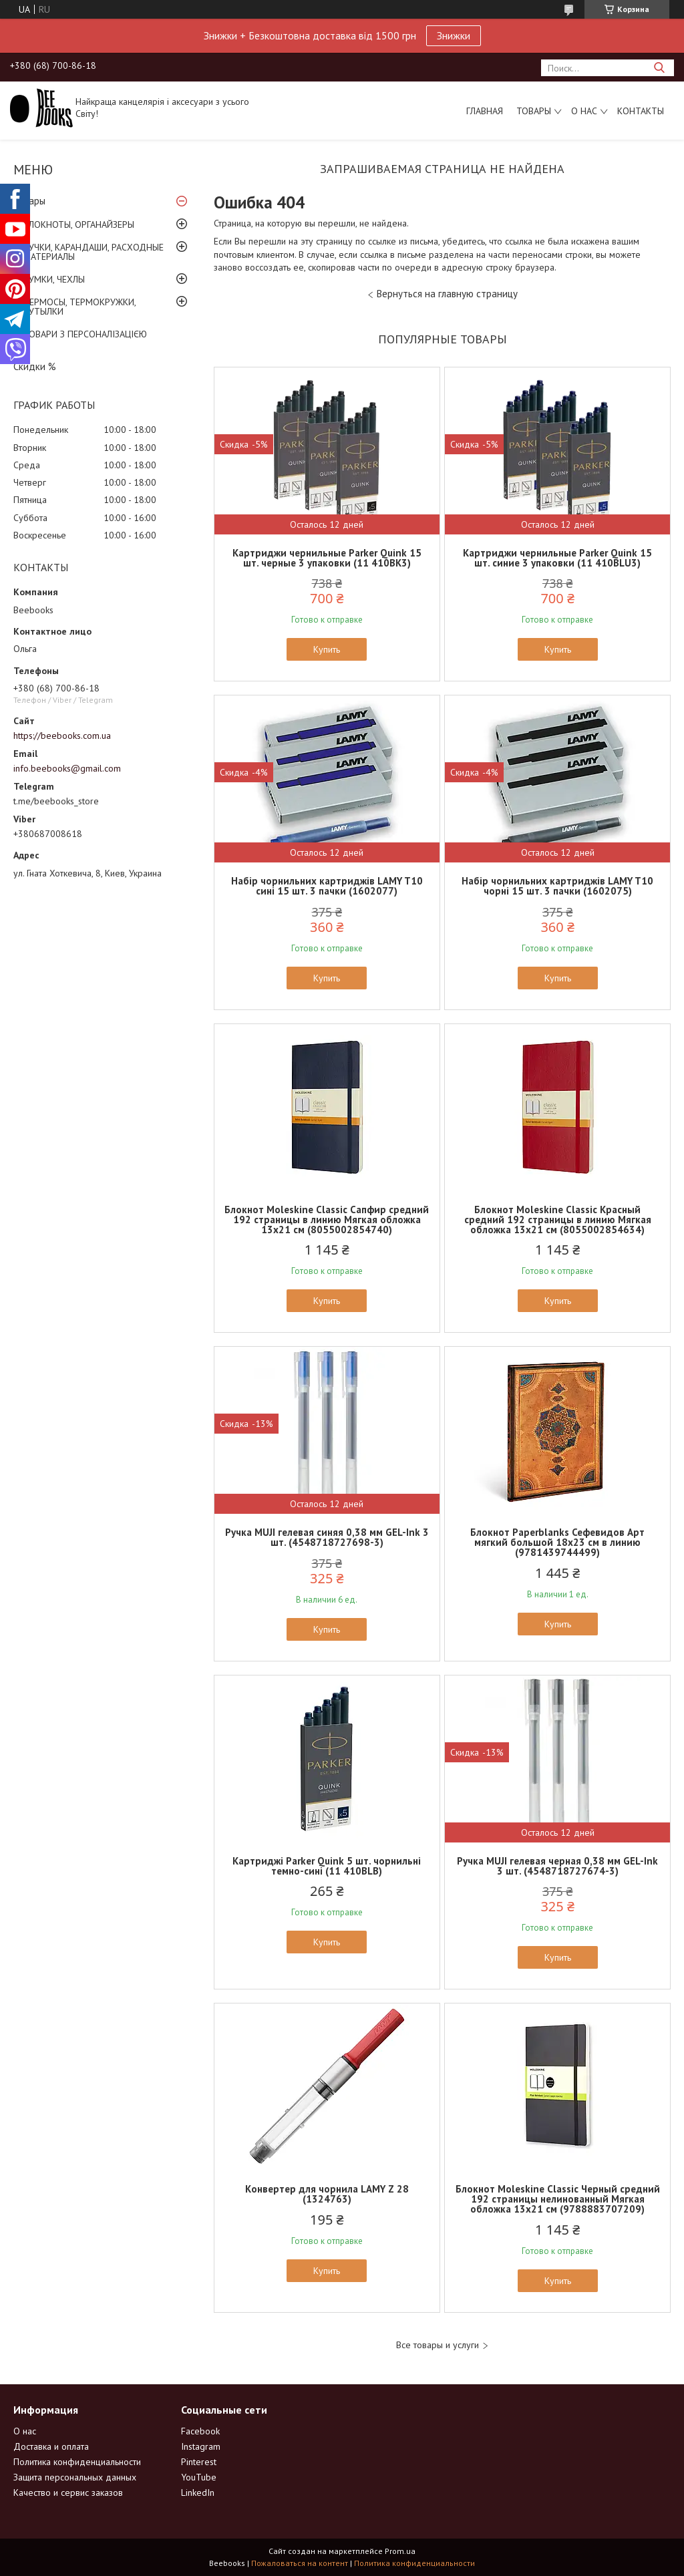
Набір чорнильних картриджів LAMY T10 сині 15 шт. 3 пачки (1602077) (327, 886)
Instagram (200, 2446)
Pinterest (198, 2462)
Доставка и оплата (51, 2446)
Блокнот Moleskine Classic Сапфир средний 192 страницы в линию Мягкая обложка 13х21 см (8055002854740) (326, 1219)
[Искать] (659, 67)
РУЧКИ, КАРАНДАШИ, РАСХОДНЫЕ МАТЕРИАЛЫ (93, 252)
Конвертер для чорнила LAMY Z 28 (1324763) (327, 2194)
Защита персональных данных (74, 2477)
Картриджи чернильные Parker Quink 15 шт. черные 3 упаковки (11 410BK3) (326, 558)
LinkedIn (197, 2492)
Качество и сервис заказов (68, 2492)
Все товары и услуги (437, 2345)
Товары (533, 111)
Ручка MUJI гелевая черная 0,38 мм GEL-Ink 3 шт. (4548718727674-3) (557, 1866)
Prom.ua (400, 2551)
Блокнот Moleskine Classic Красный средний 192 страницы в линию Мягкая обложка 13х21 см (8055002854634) (557, 1219)
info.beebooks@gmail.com (67, 768)
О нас (584, 111)
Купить (326, 649)
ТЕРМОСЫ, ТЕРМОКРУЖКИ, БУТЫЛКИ (79, 306)
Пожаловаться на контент (299, 2563)
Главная (484, 111)
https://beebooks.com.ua (62, 736)
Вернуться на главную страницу (447, 293)
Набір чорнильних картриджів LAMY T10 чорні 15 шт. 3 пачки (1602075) (557, 886)
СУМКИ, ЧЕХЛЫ (54, 279)
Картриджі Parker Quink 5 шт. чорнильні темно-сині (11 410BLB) (326, 1866)
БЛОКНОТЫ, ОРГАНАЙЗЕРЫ (78, 224)
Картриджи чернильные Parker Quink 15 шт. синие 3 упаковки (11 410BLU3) (557, 558)
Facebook (200, 2431)
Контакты (640, 111)
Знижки (453, 35)
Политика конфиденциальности (77, 2462)
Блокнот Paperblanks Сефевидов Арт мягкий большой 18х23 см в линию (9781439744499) (557, 1542)
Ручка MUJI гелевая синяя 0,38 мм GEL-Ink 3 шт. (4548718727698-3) (327, 1537)
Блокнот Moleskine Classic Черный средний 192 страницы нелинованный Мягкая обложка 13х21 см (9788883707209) (558, 2199)
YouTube (198, 2477)
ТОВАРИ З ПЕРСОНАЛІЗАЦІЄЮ (85, 334)
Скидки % (34, 366)
